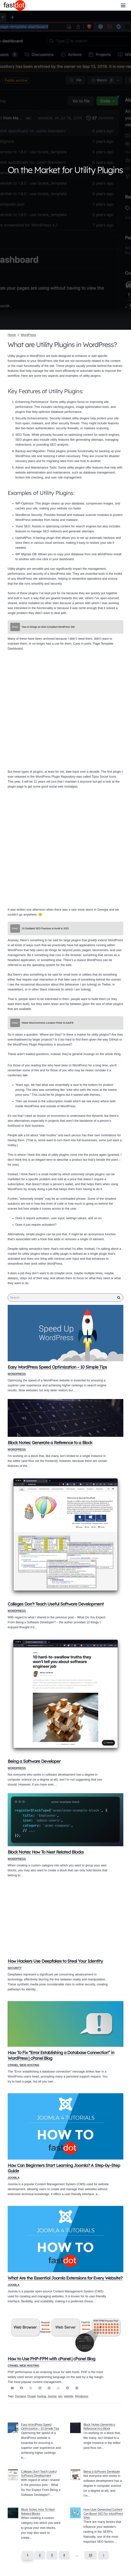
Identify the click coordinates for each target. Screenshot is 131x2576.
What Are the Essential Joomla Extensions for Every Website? (65, 2278)
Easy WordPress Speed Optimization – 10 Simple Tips (57, 1367)
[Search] (65, 1298)
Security (15, 1968)
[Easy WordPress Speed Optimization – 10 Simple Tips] (65, 1334)
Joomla (13, 2178)
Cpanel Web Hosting (23, 2065)
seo (60, 2396)
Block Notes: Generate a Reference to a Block (50, 1443)
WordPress (17, 1374)
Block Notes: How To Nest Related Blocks (46, 1852)
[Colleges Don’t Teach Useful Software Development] (65, 1537)
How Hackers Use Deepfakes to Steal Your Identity (55, 1961)
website (68, 2396)
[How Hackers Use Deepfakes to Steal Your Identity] (65, 1919)
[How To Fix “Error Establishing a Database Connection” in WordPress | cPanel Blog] (65, 2024)
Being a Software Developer (34, 1762)
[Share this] (21, 2388)
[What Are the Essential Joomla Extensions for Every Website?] (65, 2240)
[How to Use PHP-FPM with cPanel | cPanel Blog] (65, 2334)
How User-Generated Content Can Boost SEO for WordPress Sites (103, 2514)
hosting (41, 2396)
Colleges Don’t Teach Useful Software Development (56, 1604)
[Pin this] (49, 2388)
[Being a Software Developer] (65, 1696)
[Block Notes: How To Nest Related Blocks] (65, 1820)
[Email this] (12, 2388)
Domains (20, 2396)
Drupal (31, 2396)
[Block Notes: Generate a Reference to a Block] (65, 1418)
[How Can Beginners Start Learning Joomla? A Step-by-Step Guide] (65, 2127)
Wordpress (81, 2396)
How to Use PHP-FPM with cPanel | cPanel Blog (51, 2359)
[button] (123, 5)
